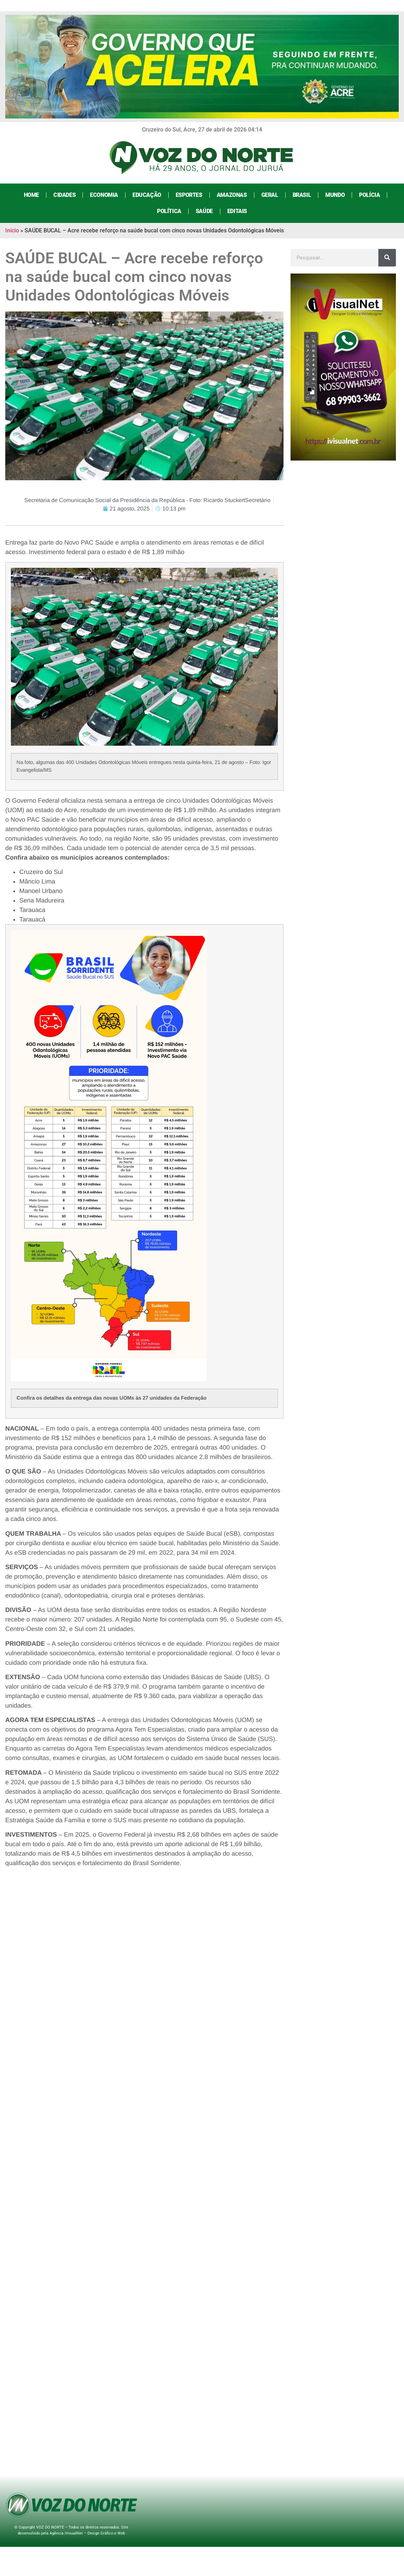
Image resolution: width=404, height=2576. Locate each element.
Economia (104, 195)
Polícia (369, 195)
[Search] (387, 257)
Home (31, 195)
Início (12, 230)
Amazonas (232, 195)
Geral (269, 195)
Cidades (64, 195)
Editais (237, 211)
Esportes (189, 195)
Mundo (335, 195)
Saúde (204, 211)
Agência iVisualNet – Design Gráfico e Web (87, 2533)
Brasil (302, 195)
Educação (146, 195)
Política (169, 211)
